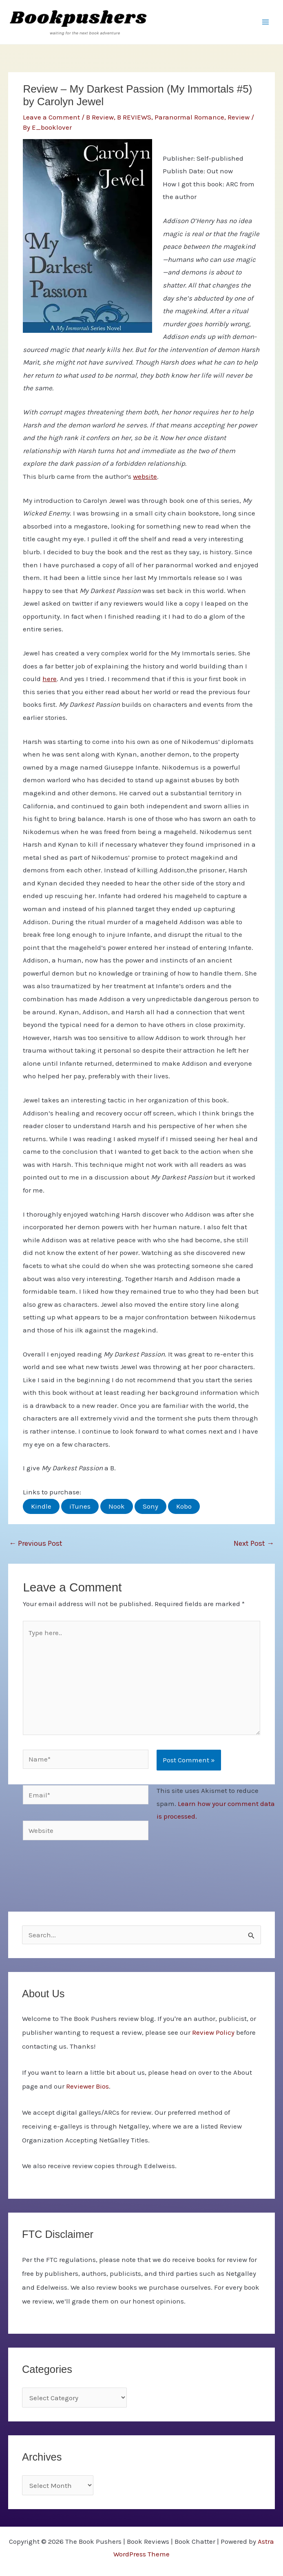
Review (239, 117)
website (145, 476)
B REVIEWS (134, 117)
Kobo (184, 1506)
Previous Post (35, 1543)
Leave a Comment (51, 117)
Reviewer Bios (87, 2086)
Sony (150, 1506)
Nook (116, 1506)
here (49, 679)
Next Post (254, 1543)
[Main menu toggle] (265, 22)
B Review (100, 117)
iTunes (80, 1506)
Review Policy (213, 2032)
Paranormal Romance (189, 117)
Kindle (41, 1506)
